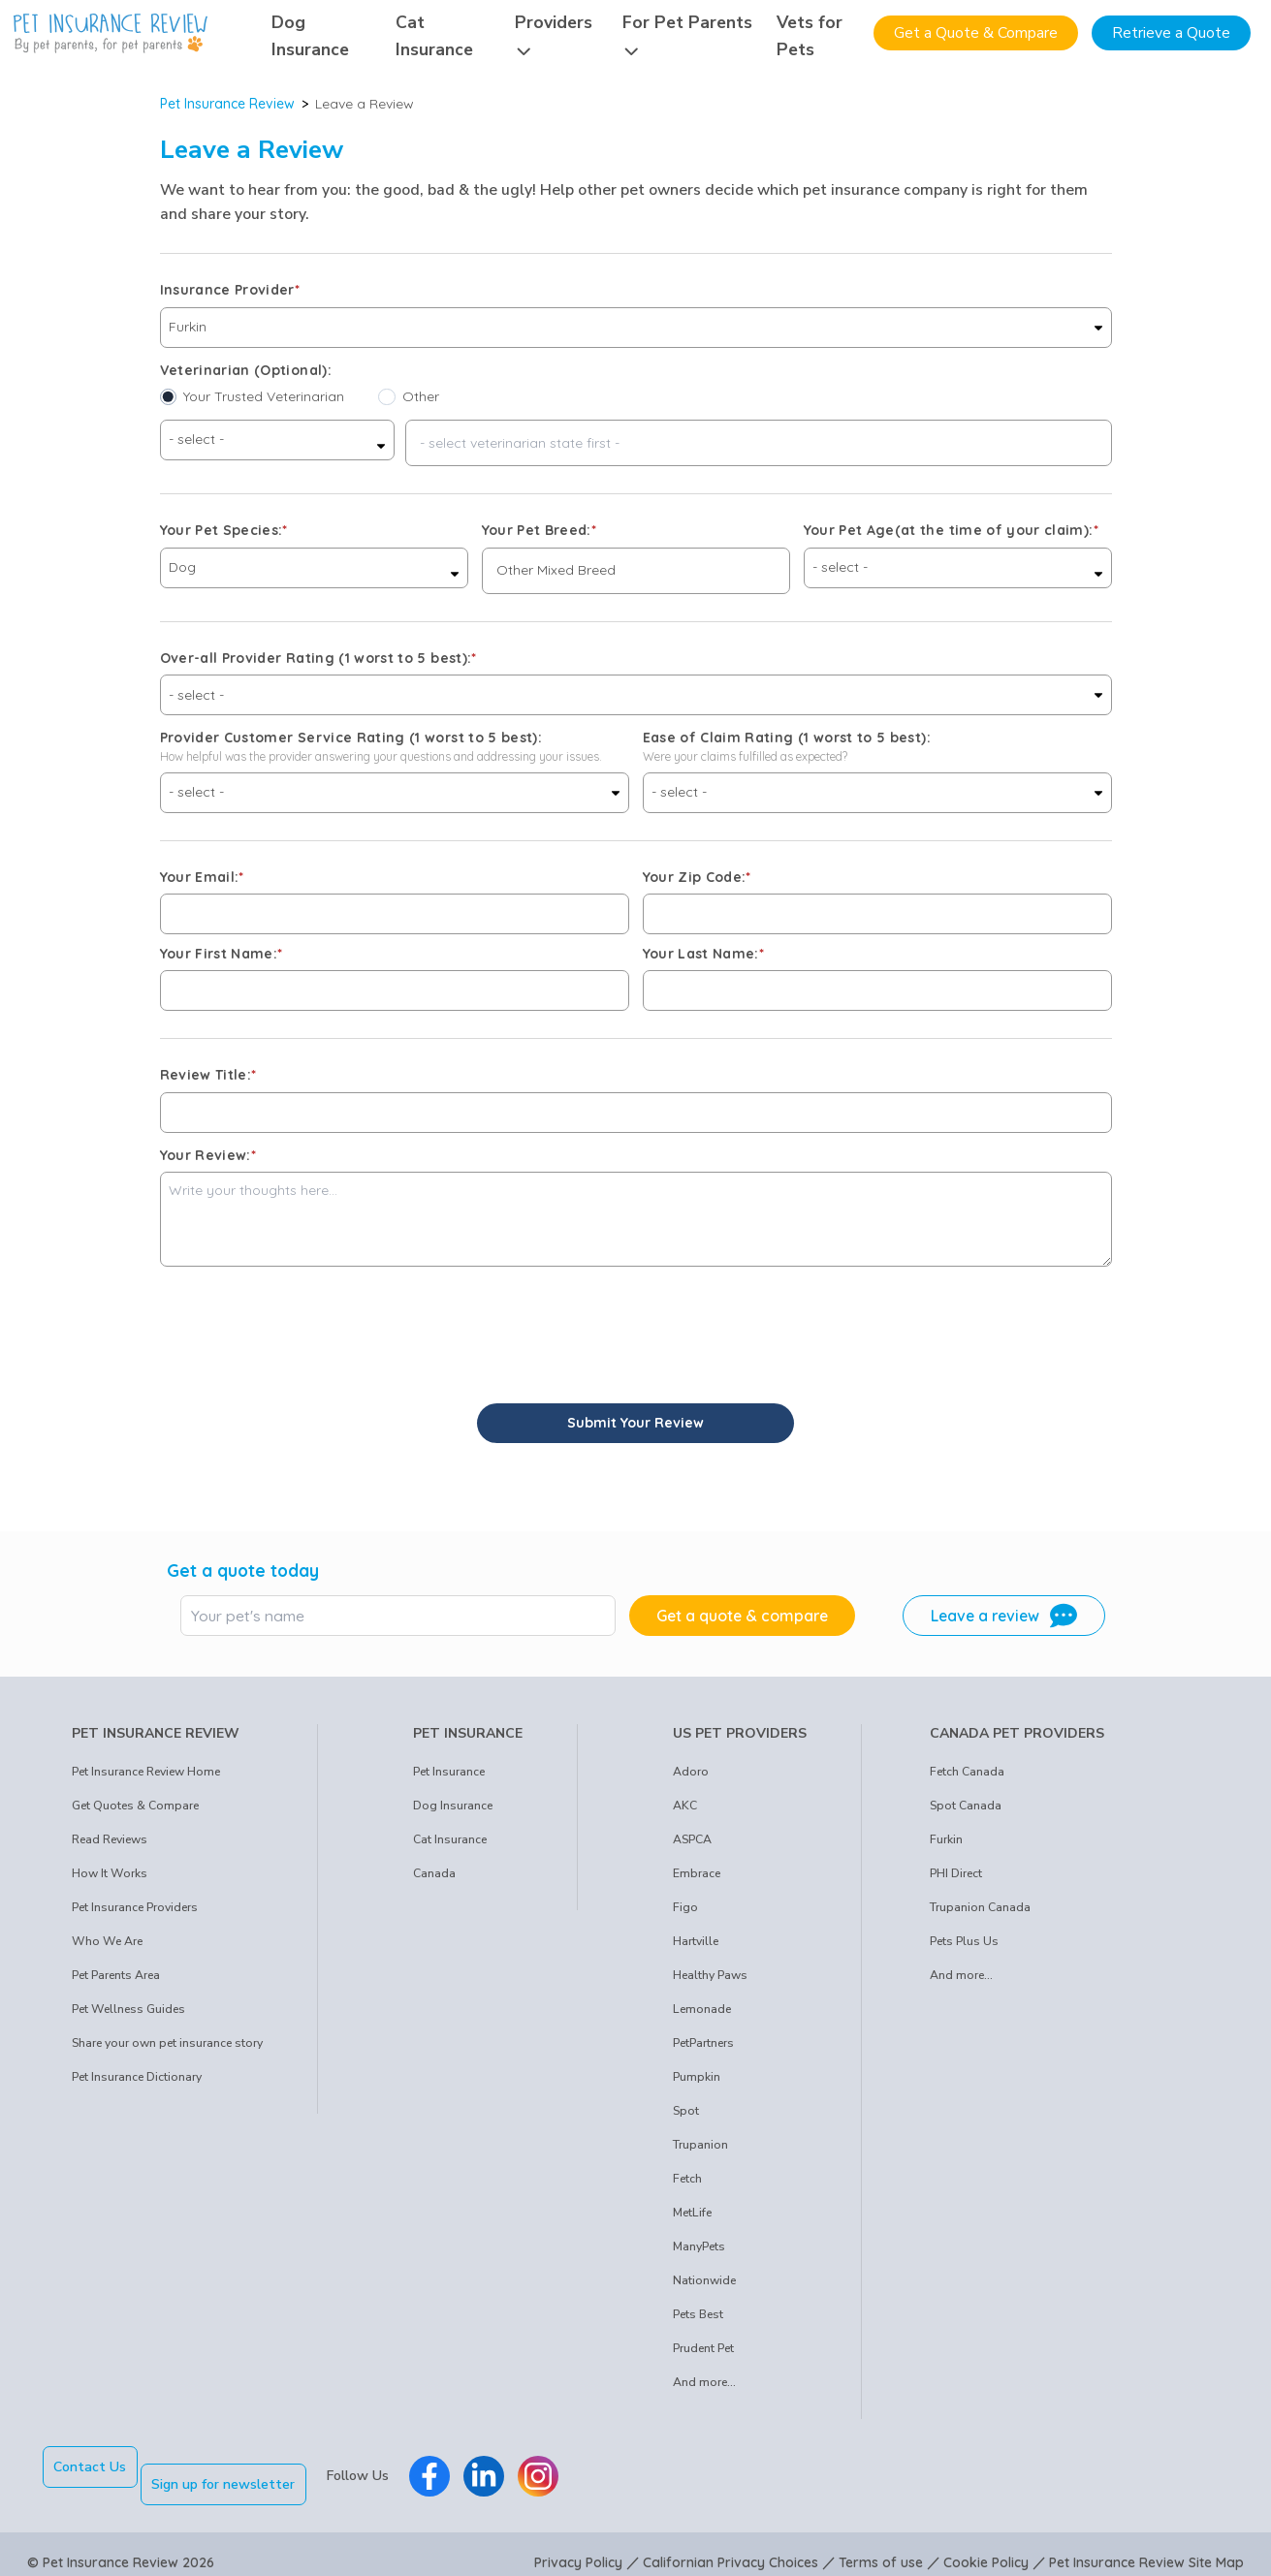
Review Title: (208, 1075)
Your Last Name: (704, 953)
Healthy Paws (710, 1975)
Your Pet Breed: (539, 530)
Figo (685, 1907)
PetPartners (703, 2043)
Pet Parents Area (116, 1975)
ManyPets (699, 2246)
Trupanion (700, 2144)
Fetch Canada (967, 1771)
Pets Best (698, 2314)
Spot (686, 2111)
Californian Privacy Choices (730, 2545)
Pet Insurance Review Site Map (1146, 2545)
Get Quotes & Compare (135, 1805)
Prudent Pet (703, 2348)
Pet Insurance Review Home (146, 1771)
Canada (434, 1873)
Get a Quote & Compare (976, 33)
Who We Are (107, 1941)
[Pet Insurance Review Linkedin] (501, 2467)
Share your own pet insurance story (167, 2043)
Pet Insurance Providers (135, 1907)
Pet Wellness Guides (128, 2009)
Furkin (946, 1839)
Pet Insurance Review (227, 103)
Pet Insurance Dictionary (137, 2077)
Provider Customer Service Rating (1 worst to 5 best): (351, 737)
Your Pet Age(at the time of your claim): (951, 530)
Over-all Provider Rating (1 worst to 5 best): (318, 658)
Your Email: (202, 877)
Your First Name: (221, 953)
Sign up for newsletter (240, 2467)
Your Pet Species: (224, 530)
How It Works (109, 1873)
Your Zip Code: (697, 877)
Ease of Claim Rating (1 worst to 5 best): (787, 737)
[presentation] (307, 1325)
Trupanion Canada (980, 1907)
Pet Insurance (449, 1771)
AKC (685, 1805)
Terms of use (881, 2545)
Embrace (696, 1873)
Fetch (687, 2178)
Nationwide (704, 2280)
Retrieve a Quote (1171, 33)
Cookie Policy (986, 2545)
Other (420, 396)
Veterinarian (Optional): (246, 370)
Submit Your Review (635, 1422)
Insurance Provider (230, 289)
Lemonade (702, 2009)
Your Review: (208, 1155)
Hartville (695, 1941)
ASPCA (692, 1839)
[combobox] (758, 443)
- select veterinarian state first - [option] (520, 443)
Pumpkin (696, 2077)
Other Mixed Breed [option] (556, 570)
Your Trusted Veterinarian (263, 396)
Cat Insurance (450, 1839)
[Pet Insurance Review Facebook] (447, 2467)
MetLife (692, 2212)
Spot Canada (965, 1805)
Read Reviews (109, 1839)
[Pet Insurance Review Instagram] (555, 2467)
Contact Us (89, 2467)
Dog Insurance (453, 1805)
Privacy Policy (578, 2545)
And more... (704, 2382)
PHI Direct (956, 1873)
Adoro (691, 1771)
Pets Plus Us (964, 1941)
